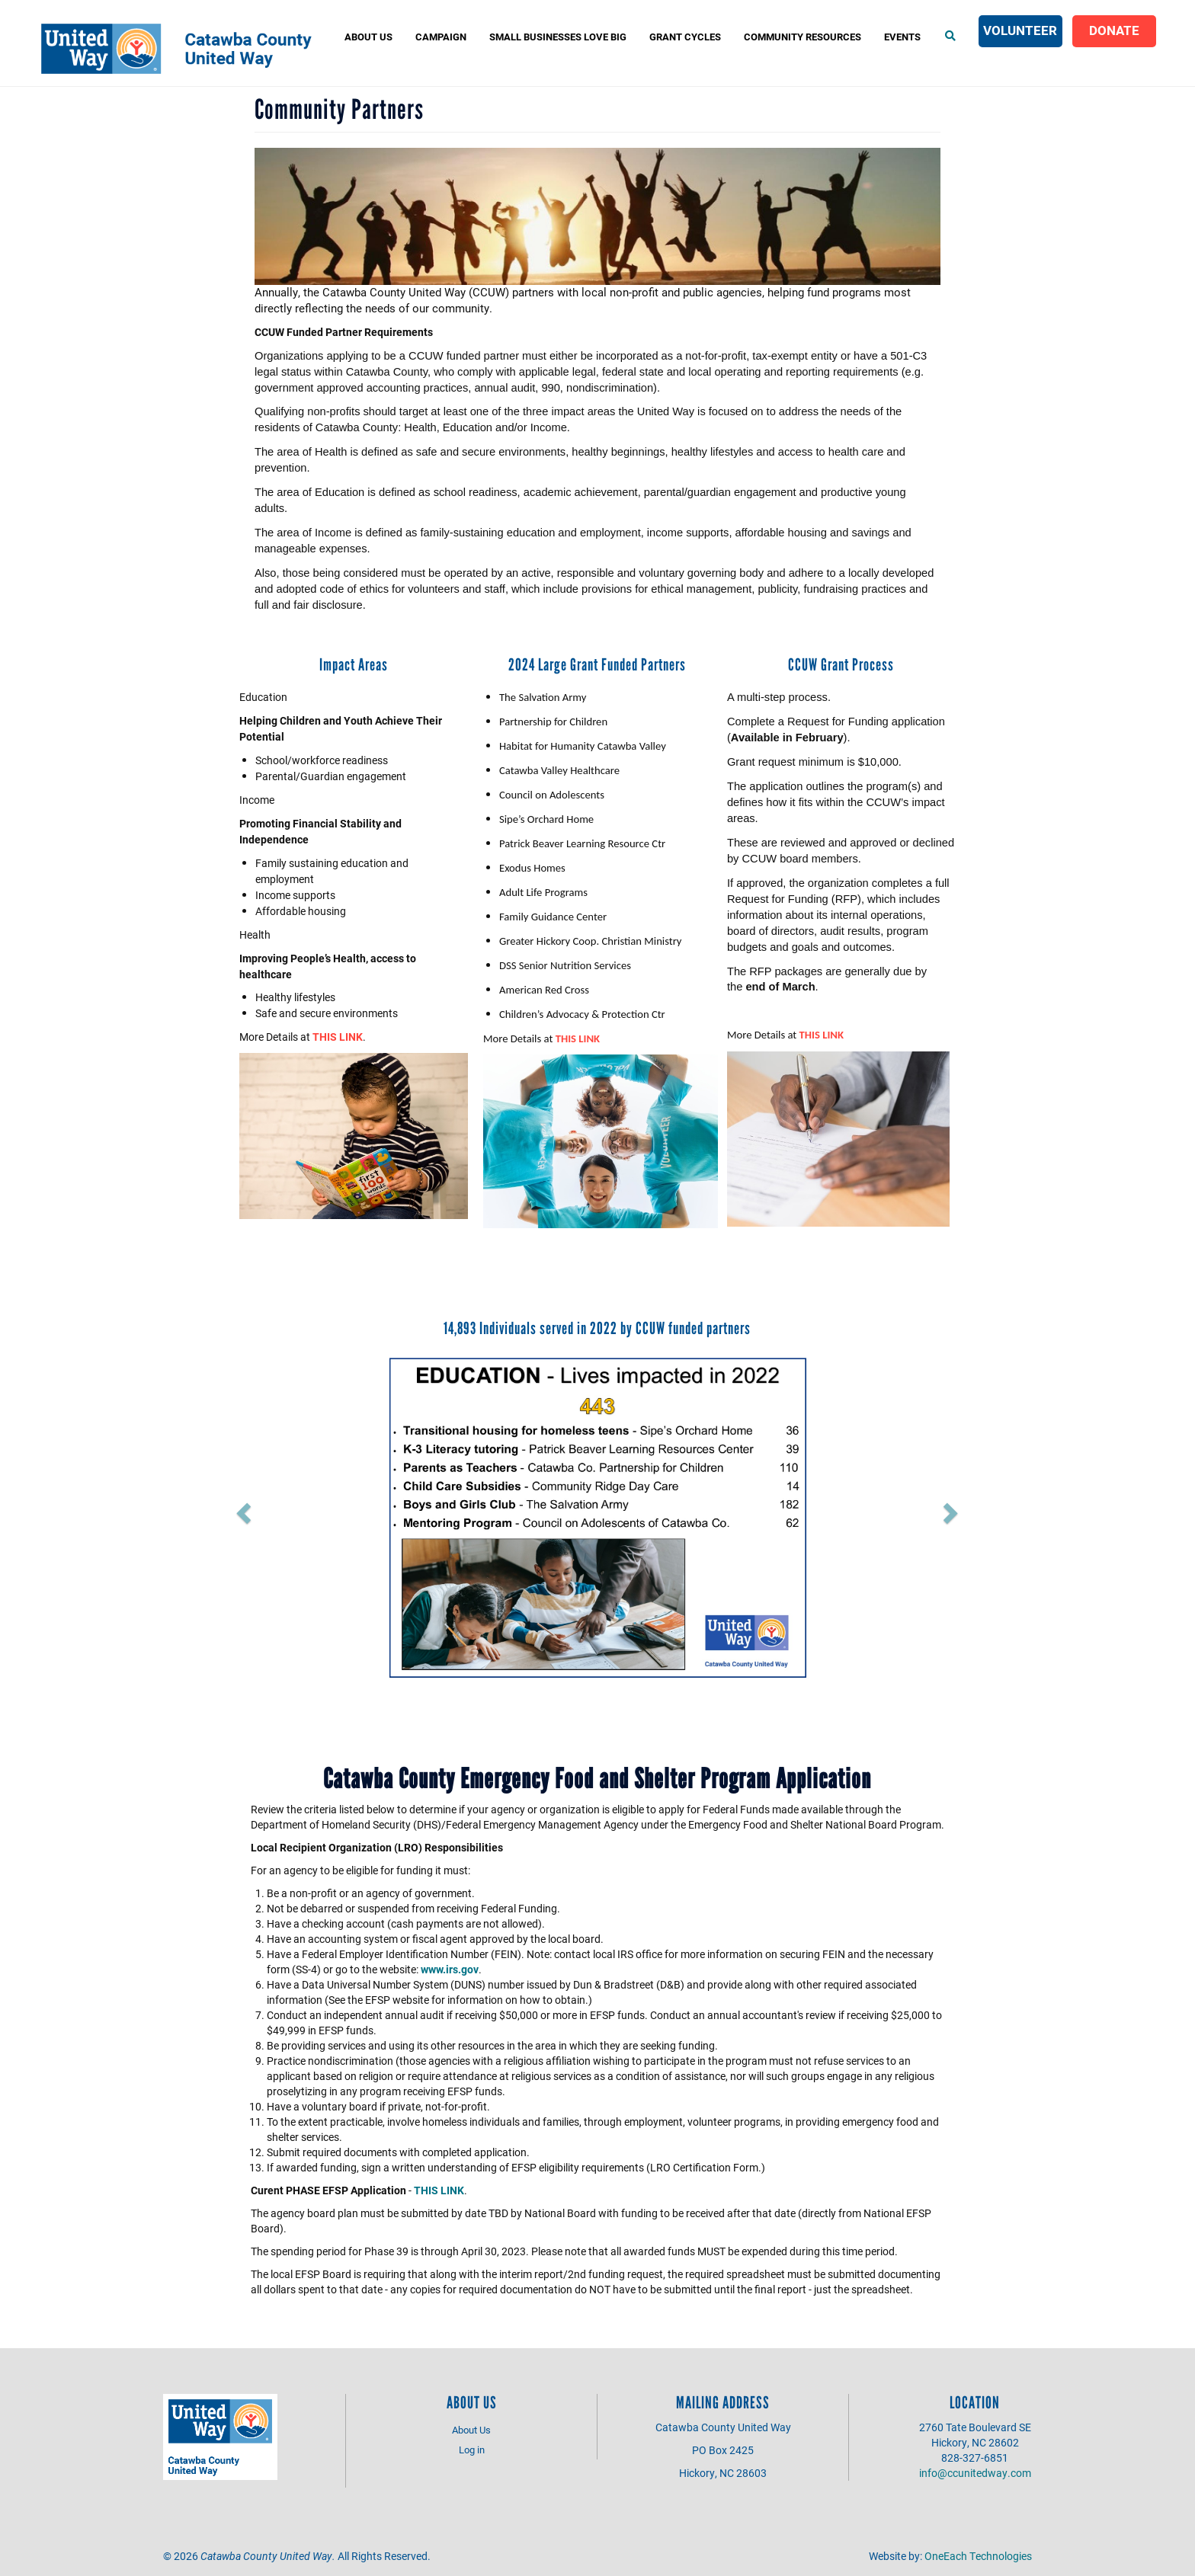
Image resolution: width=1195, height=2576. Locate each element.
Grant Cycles (685, 36)
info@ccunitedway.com (975, 2473)
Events (902, 36)
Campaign (440, 36)
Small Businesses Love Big (557, 36)
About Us (368, 36)
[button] (306, 1508)
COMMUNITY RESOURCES (802, 36)
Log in (472, 2449)
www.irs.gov (450, 1969)
